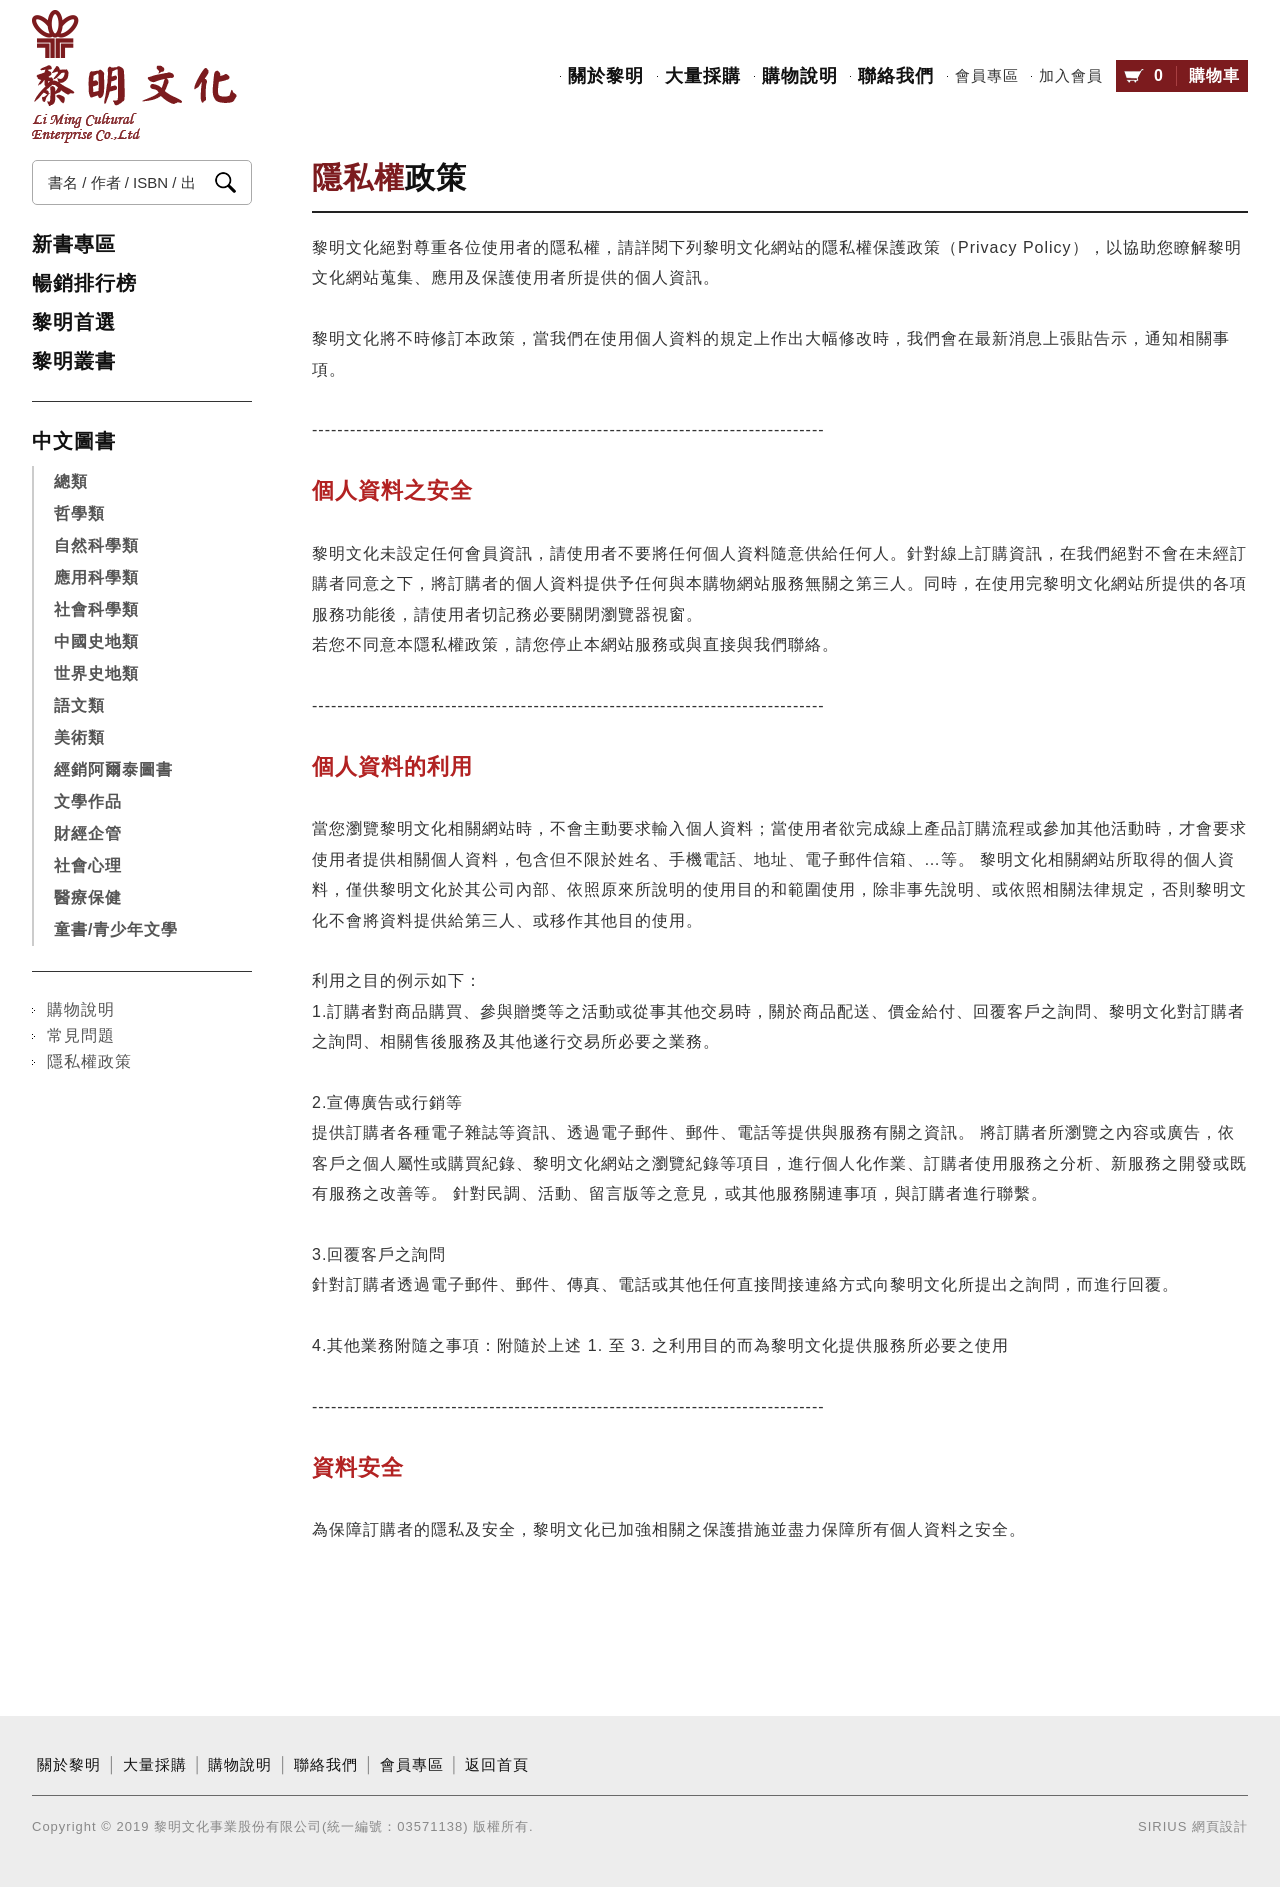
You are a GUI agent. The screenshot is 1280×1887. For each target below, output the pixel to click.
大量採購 (703, 76)
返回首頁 (497, 1765)
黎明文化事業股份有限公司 (134, 76)
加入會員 (1071, 76)
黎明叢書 (74, 361)
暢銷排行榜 (84, 283)
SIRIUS (1162, 1826)
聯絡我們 (896, 76)
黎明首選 (74, 322)
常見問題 (81, 1035)
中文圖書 (74, 441)
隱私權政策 (89, 1061)
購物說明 (800, 76)
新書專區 (74, 244)
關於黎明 (606, 76)
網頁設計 (1220, 1826)
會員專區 (987, 76)
